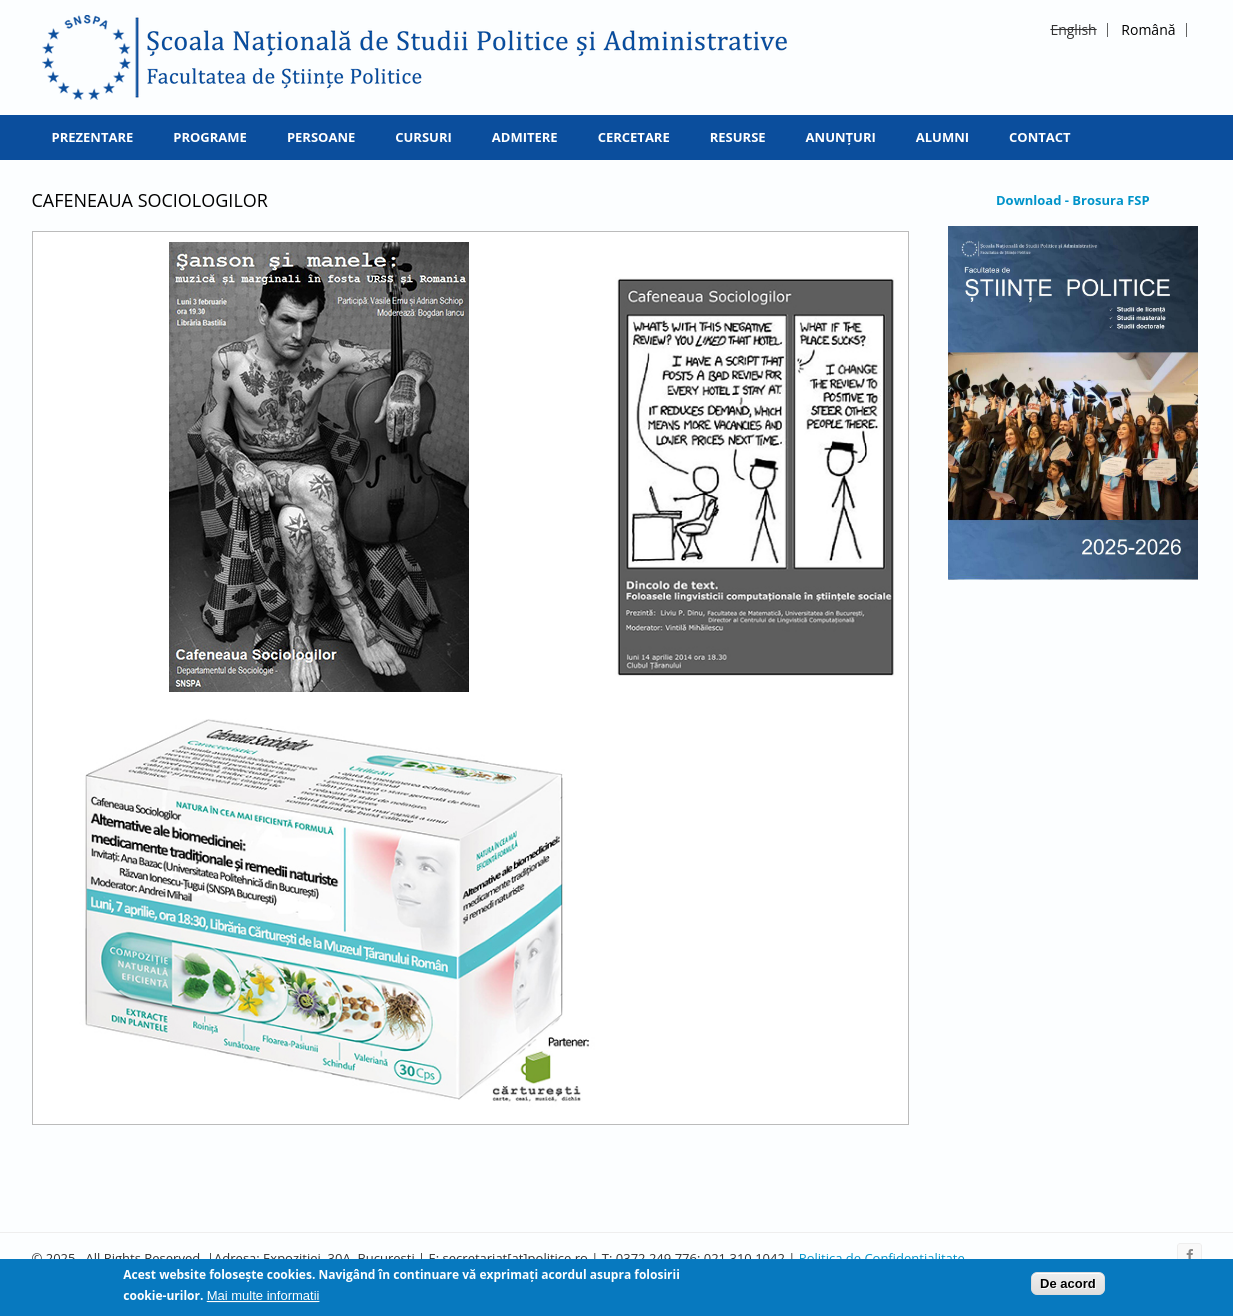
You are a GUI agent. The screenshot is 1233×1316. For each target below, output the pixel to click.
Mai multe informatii (263, 1298)
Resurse (738, 137)
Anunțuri (841, 137)
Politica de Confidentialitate (882, 1258)
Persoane (321, 137)
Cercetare (634, 137)
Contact (1040, 137)
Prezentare (93, 137)
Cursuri (423, 137)
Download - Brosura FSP (1073, 200)
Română (1148, 29)
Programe (210, 137)
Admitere (525, 137)
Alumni (942, 137)
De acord (1068, 1286)
